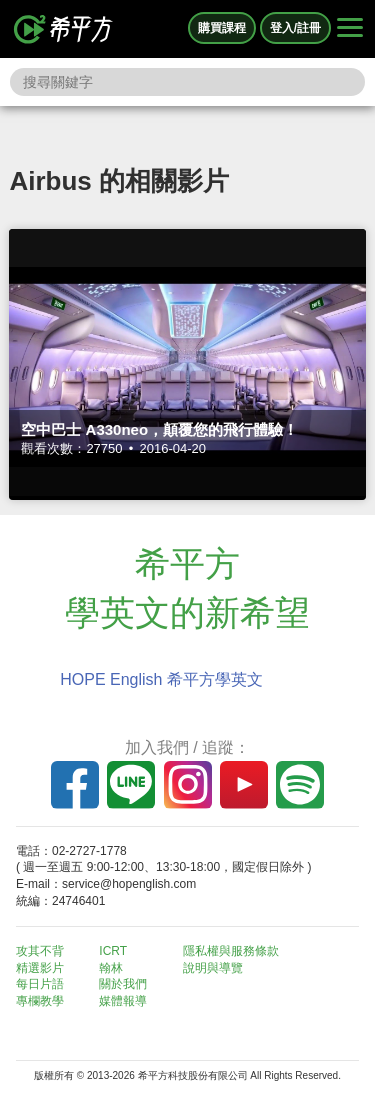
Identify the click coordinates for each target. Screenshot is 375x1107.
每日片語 (40, 984)
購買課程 (222, 28)
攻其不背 (40, 951)
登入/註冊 (295, 28)
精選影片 (40, 968)
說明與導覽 (213, 968)
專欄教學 (40, 1001)
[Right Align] (350, 29)
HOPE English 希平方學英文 (161, 679)
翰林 (111, 968)
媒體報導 (123, 1001)
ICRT (113, 951)
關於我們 (123, 984)
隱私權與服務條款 (231, 951)
